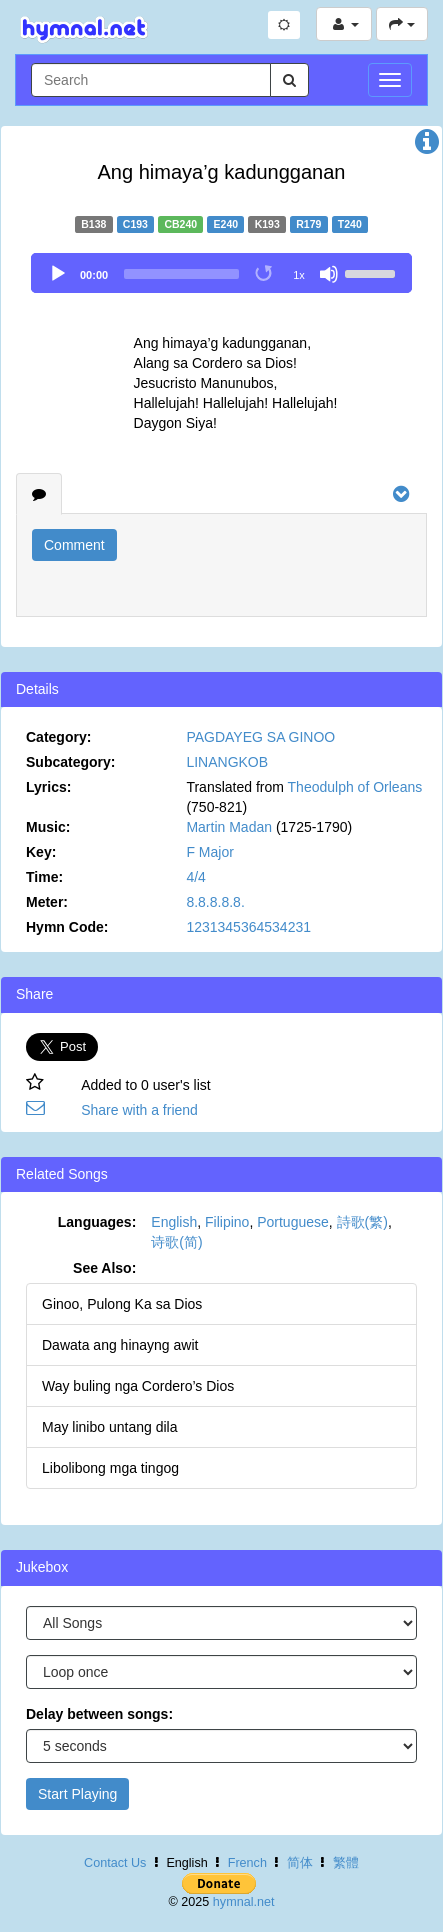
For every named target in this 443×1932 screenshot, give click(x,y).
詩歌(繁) (362, 1222)
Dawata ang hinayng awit (120, 1345)
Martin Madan (229, 827)
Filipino (227, 1222)
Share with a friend (139, 1110)
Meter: (47, 902)
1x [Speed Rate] (299, 275)
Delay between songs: (99, 1714)
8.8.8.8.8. (215, 902)
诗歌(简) (176, 1242)
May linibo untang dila (109, 1427)
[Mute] (329, 274)
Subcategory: (70, 762)
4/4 (195, 877)
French (247, 1863)
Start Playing (77, 1794)
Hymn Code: (67, 927)
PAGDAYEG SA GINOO (260, 737)
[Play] (58, 274)
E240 (226, 224)
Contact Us (115, 1863)
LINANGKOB (227, 762)
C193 (135, 224)
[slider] (181, 274)
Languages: (97, 1222)
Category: (58, 737)
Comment (74, 545)
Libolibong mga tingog (110, 1468)
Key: (41, 852)
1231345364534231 (248, 927)
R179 (308, 224)
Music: (48, 827)
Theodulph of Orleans (355, 787)
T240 (350, 224)
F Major (209, 852)
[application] (221, 273)
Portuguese (293, 1222)
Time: (44, 877)
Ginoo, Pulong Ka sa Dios (122, 1304)
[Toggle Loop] (265, 274)
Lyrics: (48, 787)
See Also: (104, 1268)
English (174, 1222)
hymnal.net (244, 1902)
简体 (300, 1863)
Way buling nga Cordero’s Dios (138, 1386)
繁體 (346, 1863)
